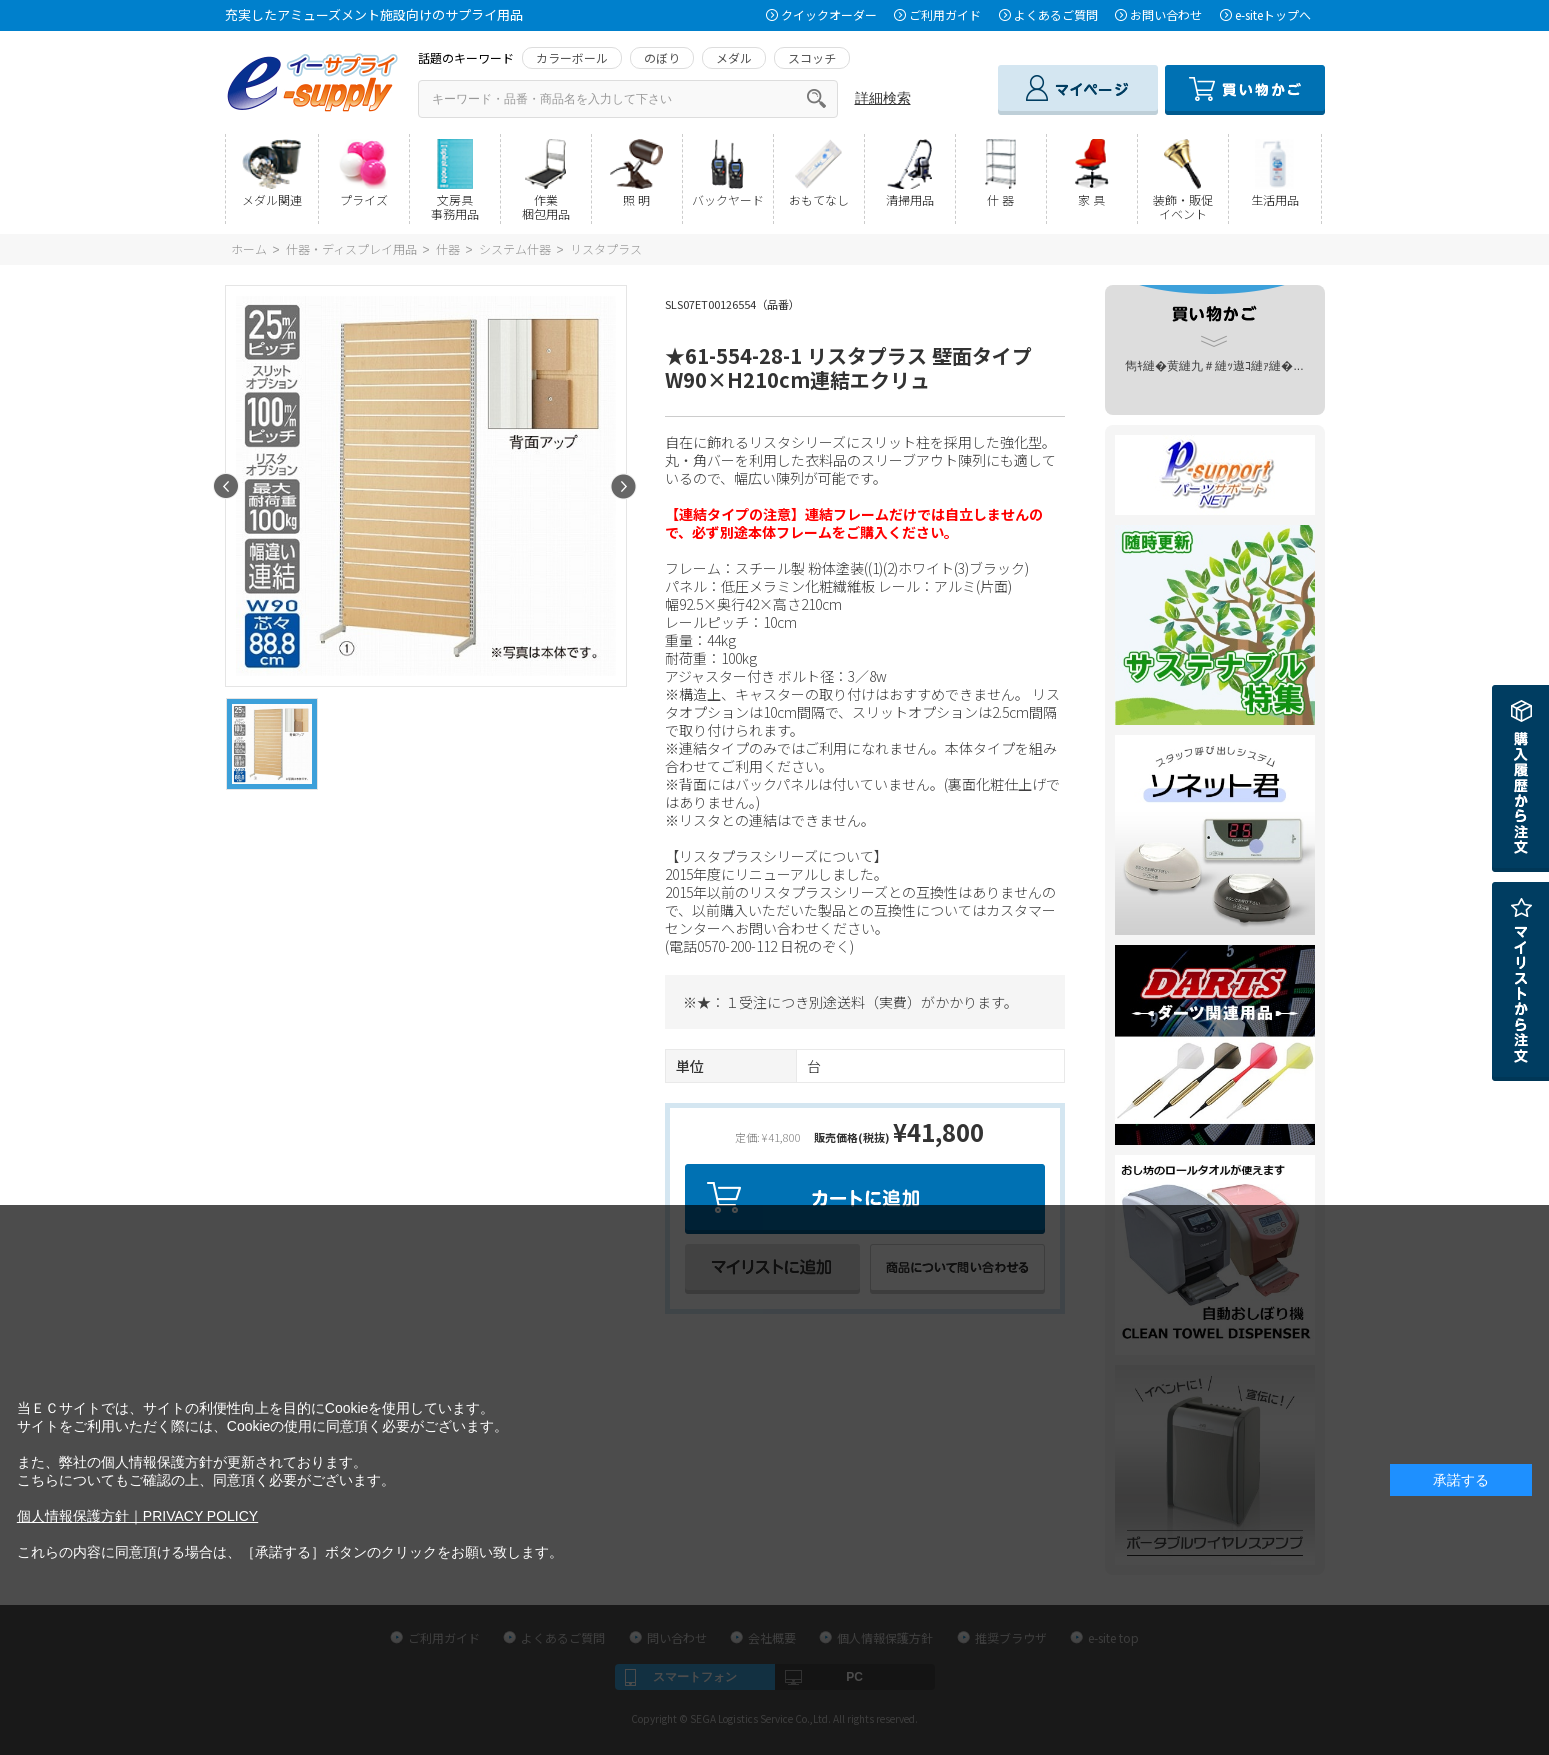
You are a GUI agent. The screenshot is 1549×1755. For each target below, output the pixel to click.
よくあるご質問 (1056, 14)
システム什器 (515, 248)
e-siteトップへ (1273, 14)
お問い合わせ (1166, 14)
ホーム (249, 248)
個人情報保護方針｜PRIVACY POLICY (137, 1516)
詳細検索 (883, 98)
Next (623, 486)
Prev (226, 486)
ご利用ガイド (945, 14)
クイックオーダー (829, 14)
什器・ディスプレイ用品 (351, 248)
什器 (448, 248)
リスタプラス (606, 248)
